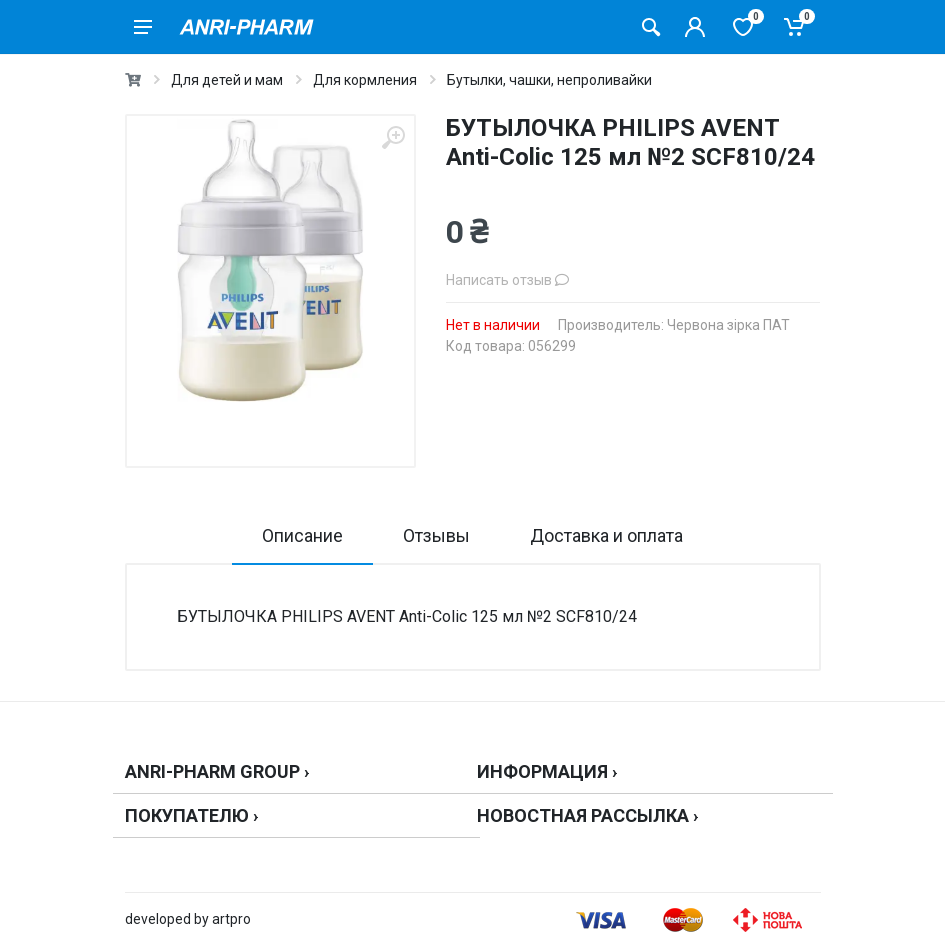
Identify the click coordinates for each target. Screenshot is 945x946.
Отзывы (436, 535)
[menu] (143, 27)
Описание (302, 535)
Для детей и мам (227, 80)
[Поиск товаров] (651, 27)
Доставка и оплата (606, 535)
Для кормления (365, 80)
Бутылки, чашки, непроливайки (549, 80)
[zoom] (393, 137)
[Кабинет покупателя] (695, 27)
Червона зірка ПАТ (728, 325)
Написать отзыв (507, 280)
